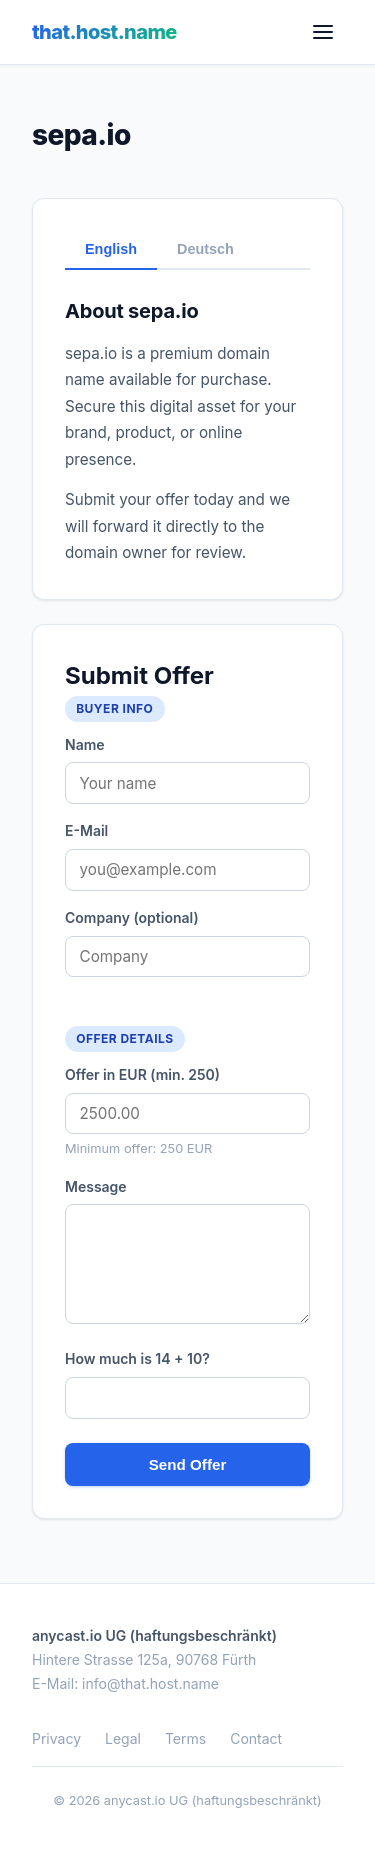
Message (96, 1186)
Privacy (56, 1738)
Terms (185, 1738)
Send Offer (188, 1464)
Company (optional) (132, 917)
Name (85, 744)
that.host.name (104, 32)
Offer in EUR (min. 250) (142, 1074)
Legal (123, 1738)
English (111, 249)
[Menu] (323, 32)
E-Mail (86, 830)
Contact (256, 1738)
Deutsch (205, 249)
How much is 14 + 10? (137, 1358)
